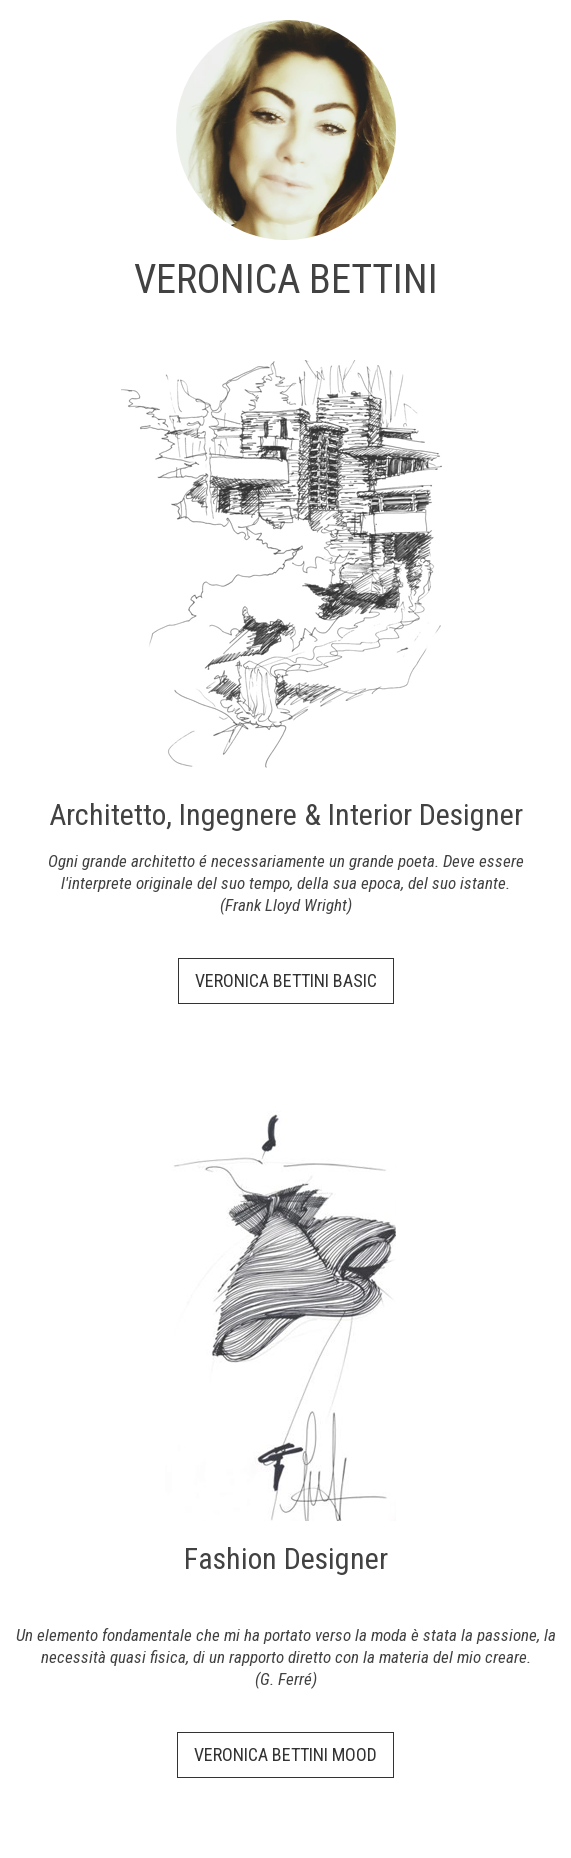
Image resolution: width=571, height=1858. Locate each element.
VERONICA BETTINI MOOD (285, 1754)
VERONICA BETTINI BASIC (286, 980)
